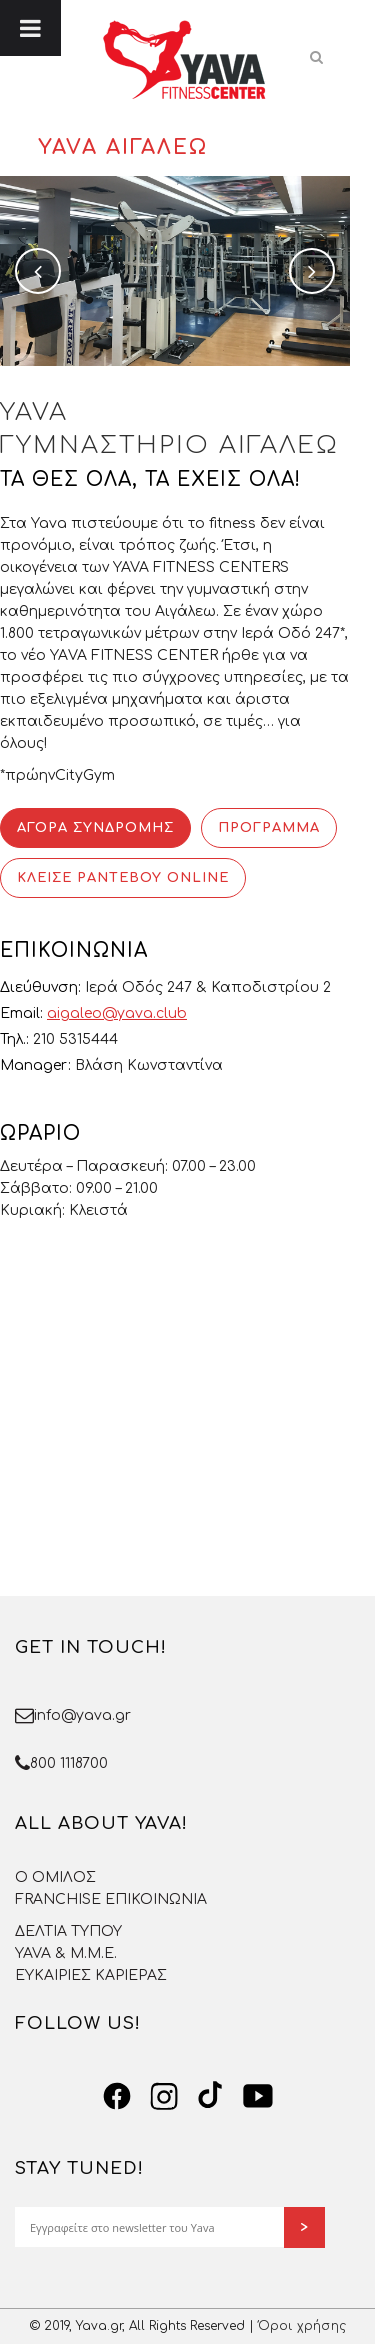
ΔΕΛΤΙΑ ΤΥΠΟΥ (68, 1931)
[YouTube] (258, 2096)
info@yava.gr (82, 1715)
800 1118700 (69, 1763)
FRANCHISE (58, 1899)
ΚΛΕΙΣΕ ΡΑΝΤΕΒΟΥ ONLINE (123, 878)
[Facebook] (117, 2096)
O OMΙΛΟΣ (55, 1877)
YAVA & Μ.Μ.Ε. (66, 1953)
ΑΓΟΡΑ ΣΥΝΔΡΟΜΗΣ (95, 828)
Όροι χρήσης (302, 2326)
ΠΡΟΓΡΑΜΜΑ (269, 828)
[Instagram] (164, 2096)
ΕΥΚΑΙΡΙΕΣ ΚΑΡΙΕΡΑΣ (91, 1975)
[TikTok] (211, 2096)
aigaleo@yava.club (117, 1013)
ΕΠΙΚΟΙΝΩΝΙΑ (156, 1899)
